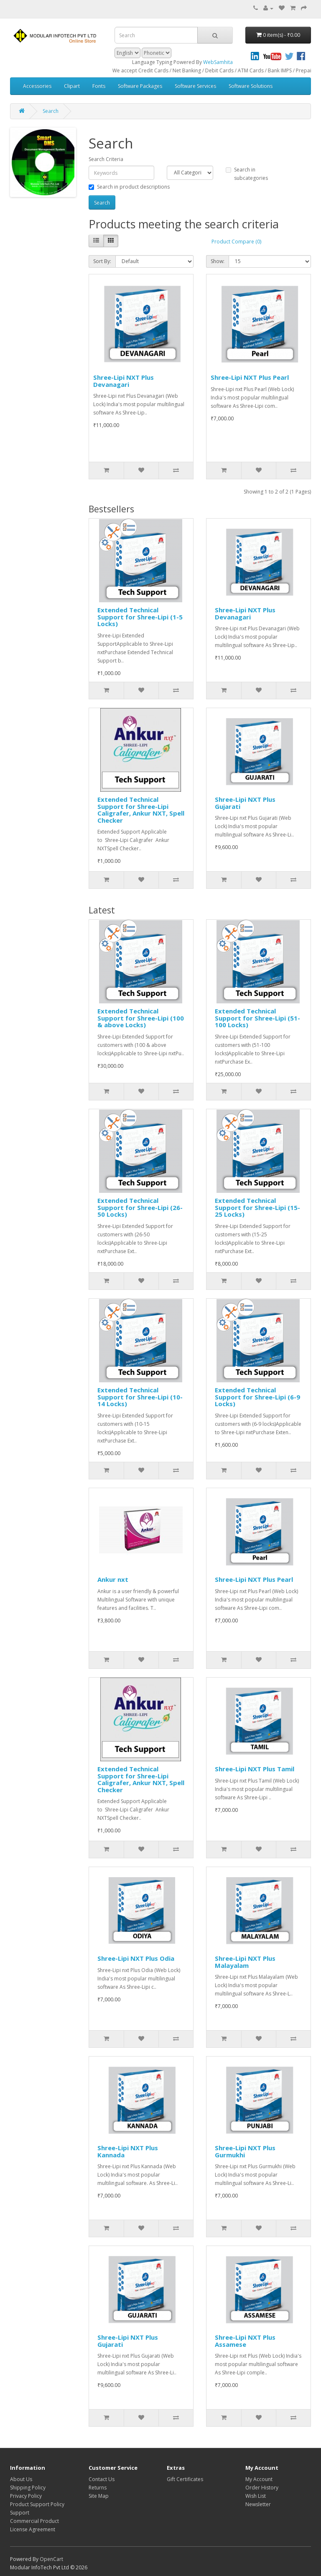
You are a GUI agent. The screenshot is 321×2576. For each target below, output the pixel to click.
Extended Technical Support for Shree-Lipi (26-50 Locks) (140, 1207)
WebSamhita (218, 62)
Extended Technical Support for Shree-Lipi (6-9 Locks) (257, 1397)
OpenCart (51, 2559)
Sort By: (102, 261)
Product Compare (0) (236, 241)
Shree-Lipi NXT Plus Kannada (127, 2151)
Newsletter (258, 2504)
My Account (259, 2479)
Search (51, 111)
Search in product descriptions (129, 186)
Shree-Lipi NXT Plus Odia (135, 1958)
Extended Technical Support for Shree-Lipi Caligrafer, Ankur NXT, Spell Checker (140, 809)
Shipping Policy (28, 2487)
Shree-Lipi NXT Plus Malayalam (245, 1962)
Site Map (99, 2495)
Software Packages (140, 86)
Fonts (98, 86)
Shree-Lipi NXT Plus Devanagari (123, 381)
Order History (261, 2487)
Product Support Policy (37, 2504)
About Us (21, 2479)
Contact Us (102, 2479)
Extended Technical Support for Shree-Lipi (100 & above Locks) (140, 1018)
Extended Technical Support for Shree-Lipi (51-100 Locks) (257, 1018)
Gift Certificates (185, 2479)
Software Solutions (251, 86)
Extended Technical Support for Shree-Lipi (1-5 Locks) (140, 617)
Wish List (255, 2495)
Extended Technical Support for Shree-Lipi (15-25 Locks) (257, 1207)
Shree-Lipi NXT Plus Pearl (250, 377)
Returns (98, 2487)
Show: (217, 261)
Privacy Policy (26, 2495)
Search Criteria (106, 159)
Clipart (72, 86)
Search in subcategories (247, 174)
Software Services (195, 86)
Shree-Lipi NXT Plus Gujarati (245, 803)
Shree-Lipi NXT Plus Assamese (245, 2340)
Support (19, 2512)
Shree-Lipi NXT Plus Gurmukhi (245, 2151)
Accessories (37, 86)
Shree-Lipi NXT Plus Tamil (254, 1769)
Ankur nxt (112, 1579)
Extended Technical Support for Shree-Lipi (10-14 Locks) (140, 1397)
